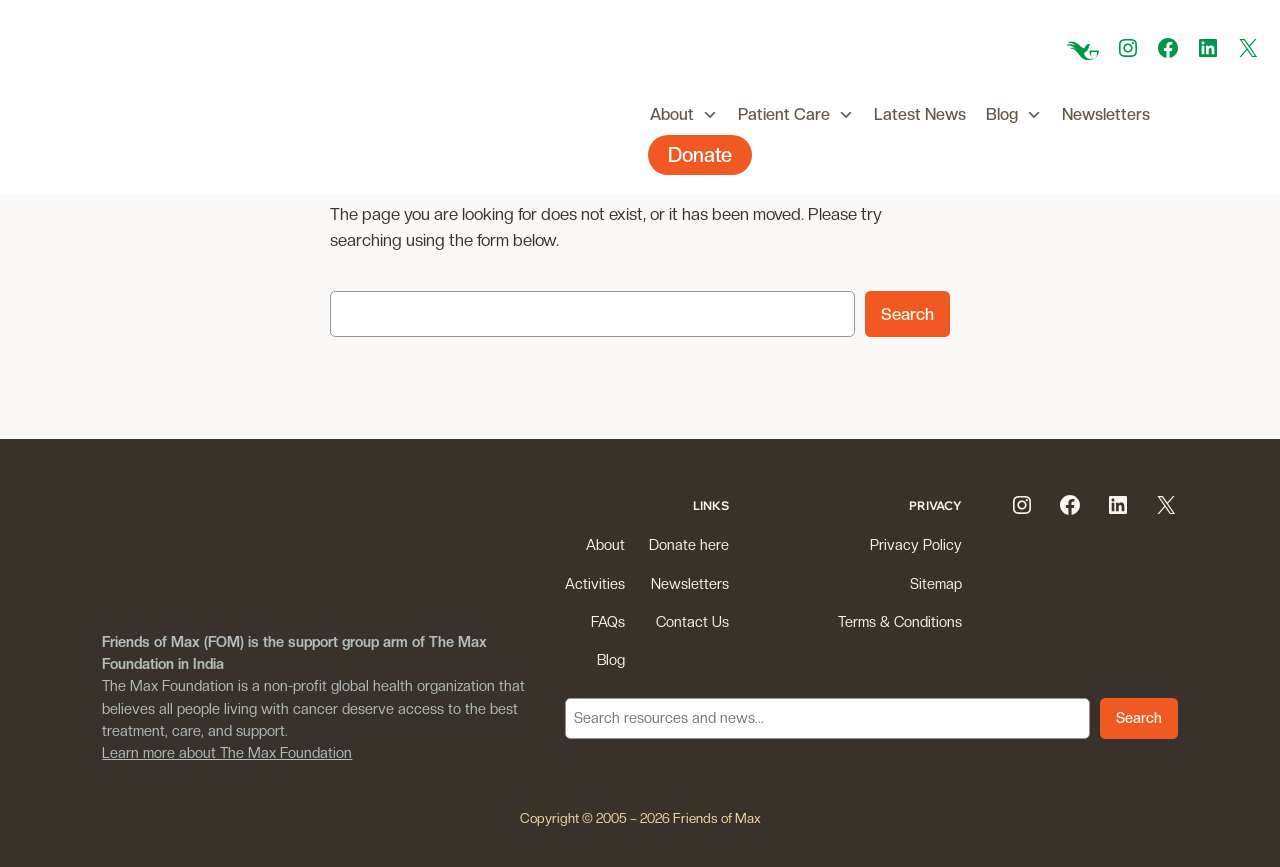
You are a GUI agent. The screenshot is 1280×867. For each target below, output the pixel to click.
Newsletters (1106, 114)
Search (907, 314)
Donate (700, 155)
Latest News (920, 114)
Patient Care (796, 115)
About (684, 115)
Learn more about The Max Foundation (227, 752)
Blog (1014, 115)
